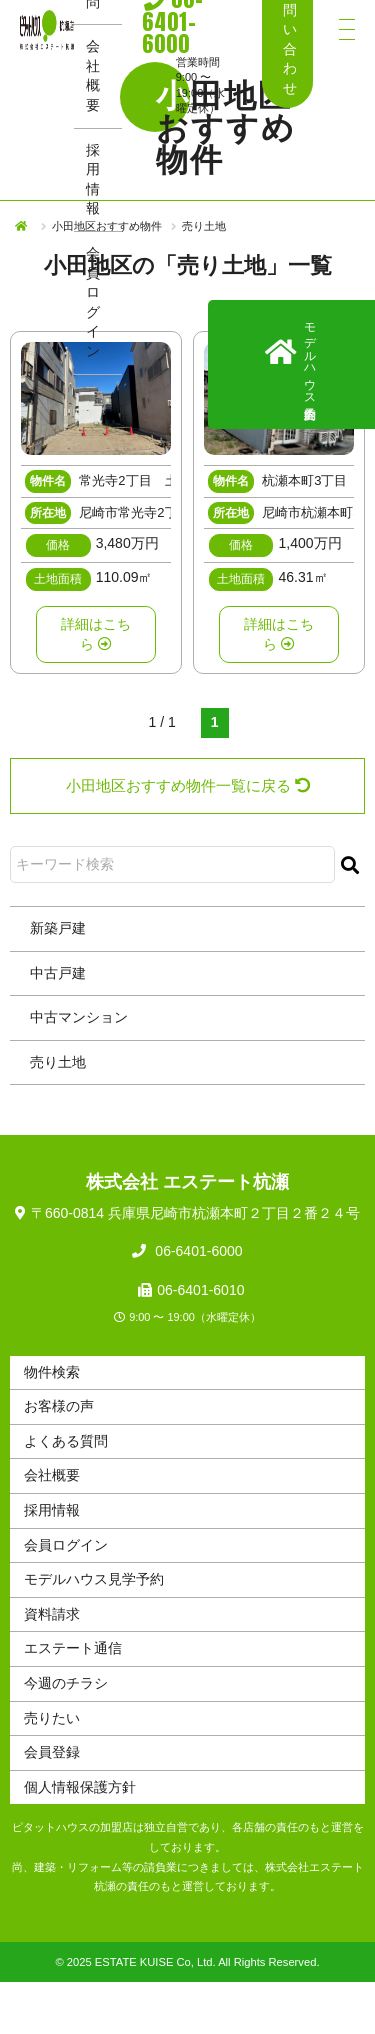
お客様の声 (59, 1406)
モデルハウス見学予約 (94, 1579)
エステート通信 (73, 1648)
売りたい (52, 1718)
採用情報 (93, 179)
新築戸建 (58, 928)
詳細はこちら (96, 634)
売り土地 (58, 1062)
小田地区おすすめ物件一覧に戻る (188, 785)
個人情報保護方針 (80, 1787)
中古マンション (79, 1017)
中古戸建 (58, 973)
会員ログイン (93, 302)
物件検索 (52, 1372)
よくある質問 (66, 1441)
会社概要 (93, 75)
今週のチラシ (66, 1683)
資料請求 (52, 1614)
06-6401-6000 (196, 1251)
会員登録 (52, 1752)
